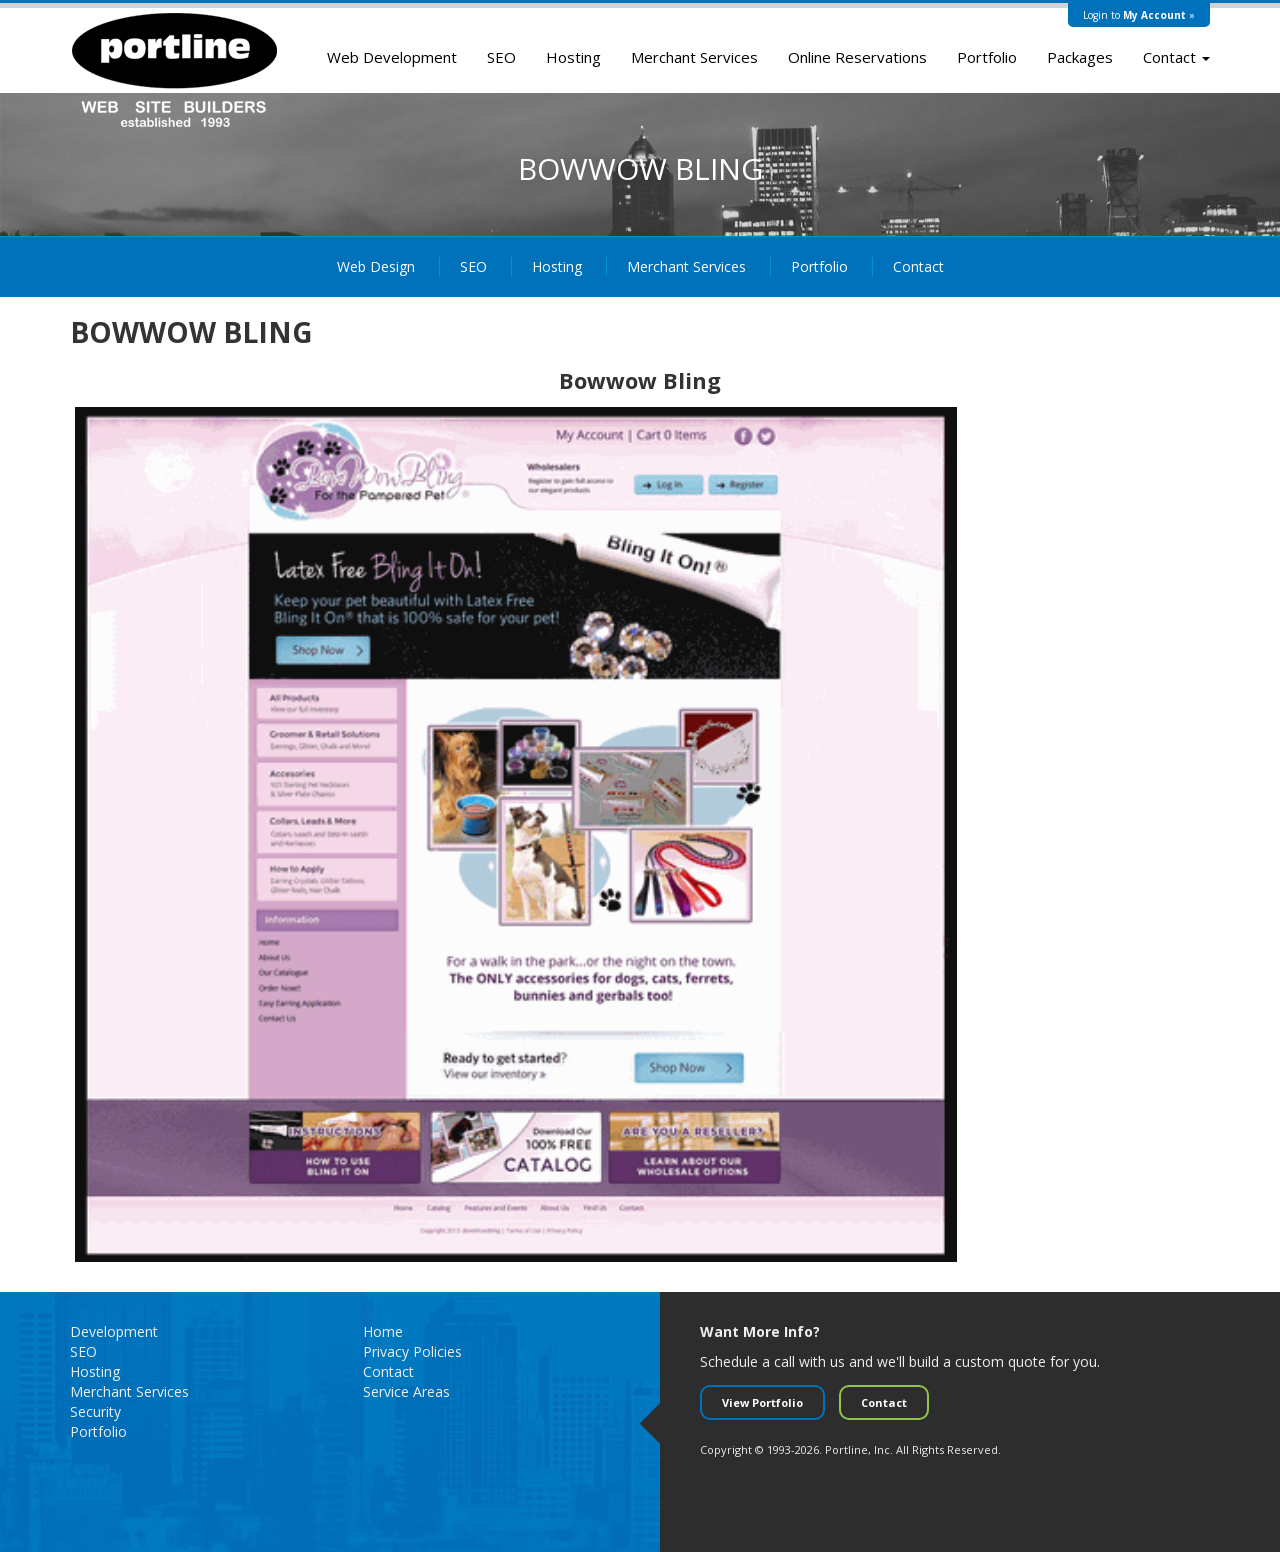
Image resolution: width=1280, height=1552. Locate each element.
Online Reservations (857, 57)
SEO (501, 57)
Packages (1080, 57)
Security (95, 1411)
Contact (1176, 57)
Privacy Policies (412, 1351)
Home (383, 1331)
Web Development (392, 57)
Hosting (573, 57)
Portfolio (987, 57)
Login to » (1139, 15)
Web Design (376, 266)
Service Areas (406, 1391)
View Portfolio (762, 1402)
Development (114, 1331)
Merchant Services (694, 57)
